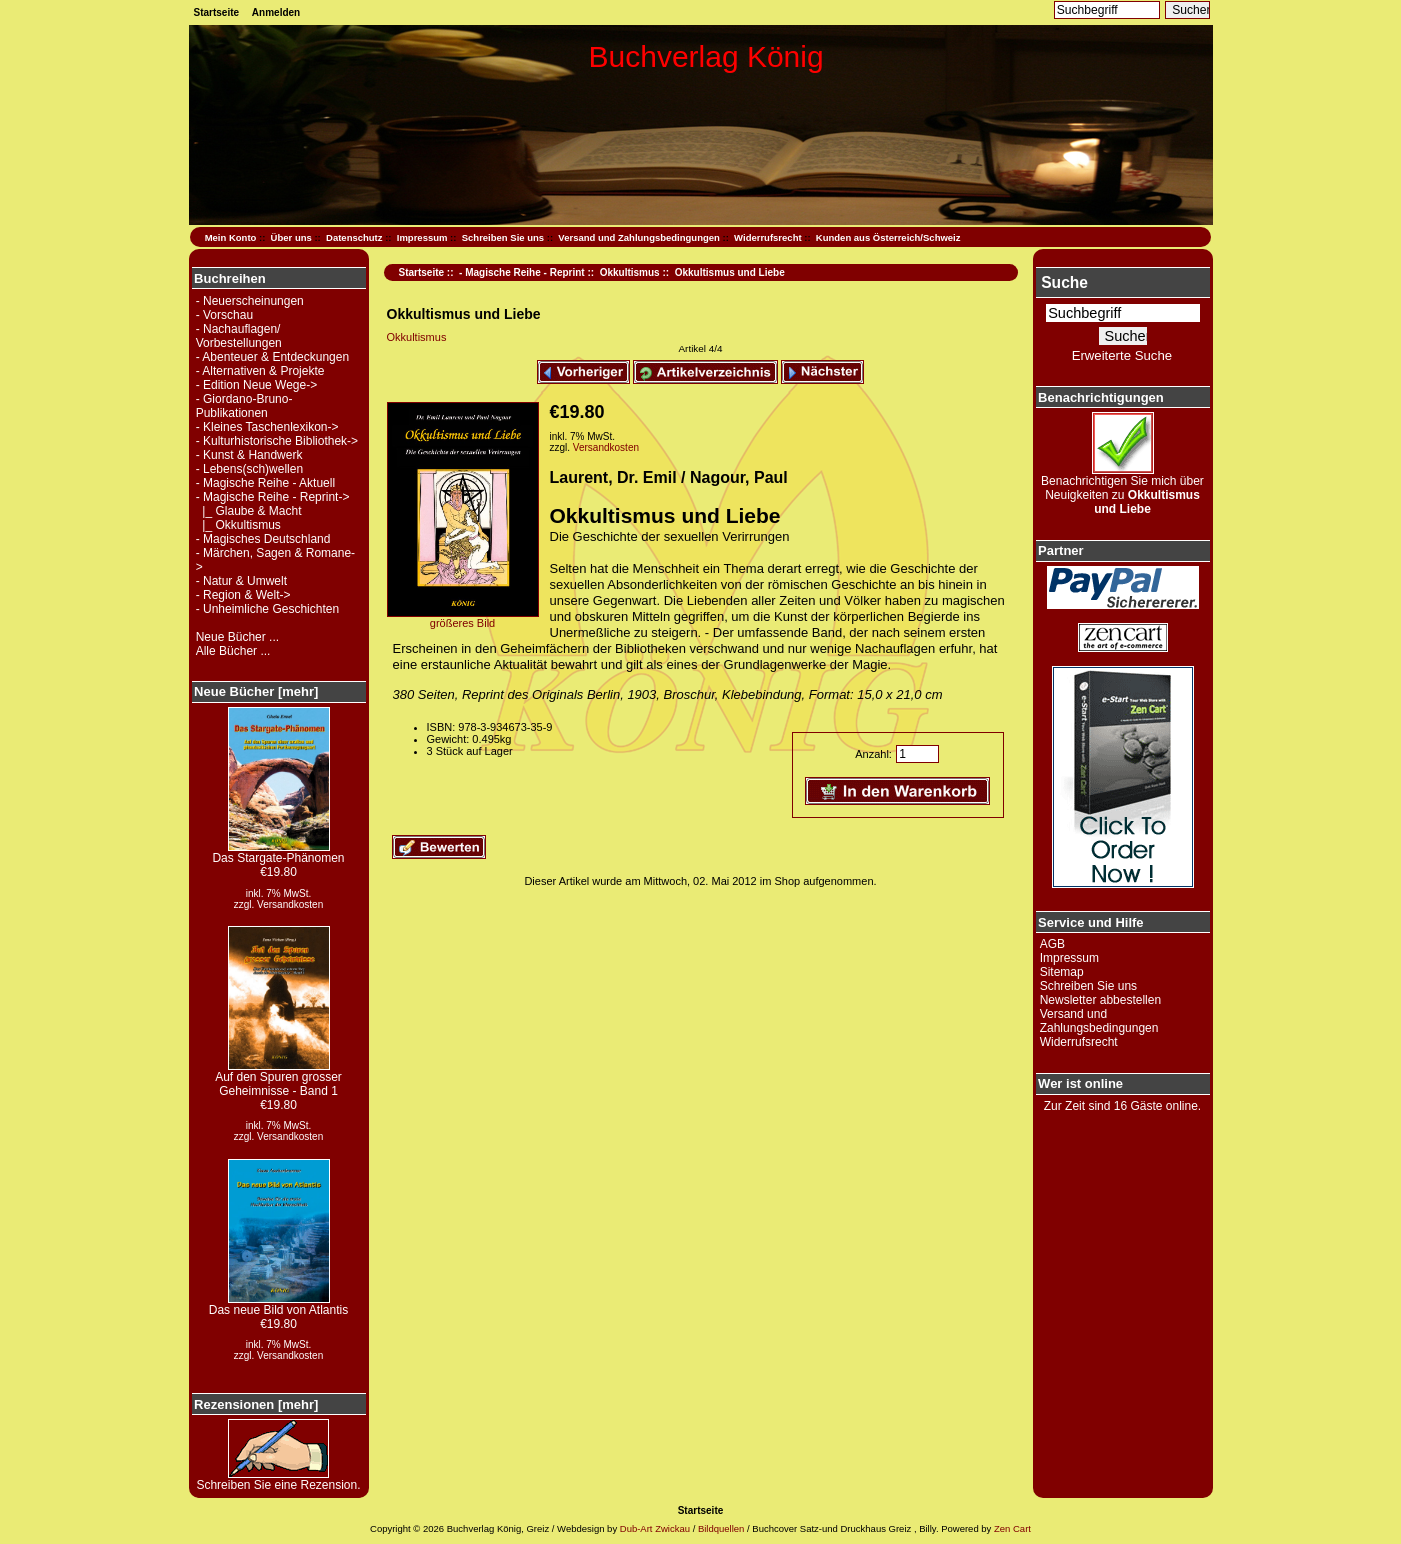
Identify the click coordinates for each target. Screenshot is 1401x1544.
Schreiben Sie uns (503, 237)
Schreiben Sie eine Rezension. (278, 1479)
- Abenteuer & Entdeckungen (272, 357)
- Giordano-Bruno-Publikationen (244, 406)
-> (273, 497)
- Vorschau (224, 315)
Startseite (217, 12)
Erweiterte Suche (1122, 355)
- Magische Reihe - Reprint (522, 272)
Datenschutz (354, 237)
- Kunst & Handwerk (249, 455)
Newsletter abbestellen (1100, 1000)
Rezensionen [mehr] (256, 1404)
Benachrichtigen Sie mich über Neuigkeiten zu (1122, 489)
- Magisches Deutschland (263, 539)
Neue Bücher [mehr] (256, 691)
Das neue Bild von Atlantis (278, 1304)
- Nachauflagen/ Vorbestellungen (239, 336)
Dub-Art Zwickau (653, 1528)
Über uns (291, 237)
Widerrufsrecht (767, 237)
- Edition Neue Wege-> (257, 385)
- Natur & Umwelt (241, 581)
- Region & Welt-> (243, 595)
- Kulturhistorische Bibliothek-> (277, 441)
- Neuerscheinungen (250, 301)
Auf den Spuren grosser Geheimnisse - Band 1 (278, 1078)
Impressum (422, 237)
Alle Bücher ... (233, 651)
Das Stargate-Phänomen (278, 852)
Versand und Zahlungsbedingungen (639, 237)
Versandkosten (290, 904)
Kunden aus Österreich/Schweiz (888, 237)
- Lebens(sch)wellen (249, 469)
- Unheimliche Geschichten (267, 609)
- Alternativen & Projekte (260, 371)
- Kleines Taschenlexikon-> (267, 427)
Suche (1064, 282)
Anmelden (276, 12)
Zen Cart (1012, 1528)
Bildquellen (721, 1528)
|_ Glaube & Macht (249, 511)
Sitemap (1062, 972)
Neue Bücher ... (237, 637)
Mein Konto (231, 237)
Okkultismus (630, 272)
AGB (1052, 944)
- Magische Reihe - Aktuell (265, 483)
